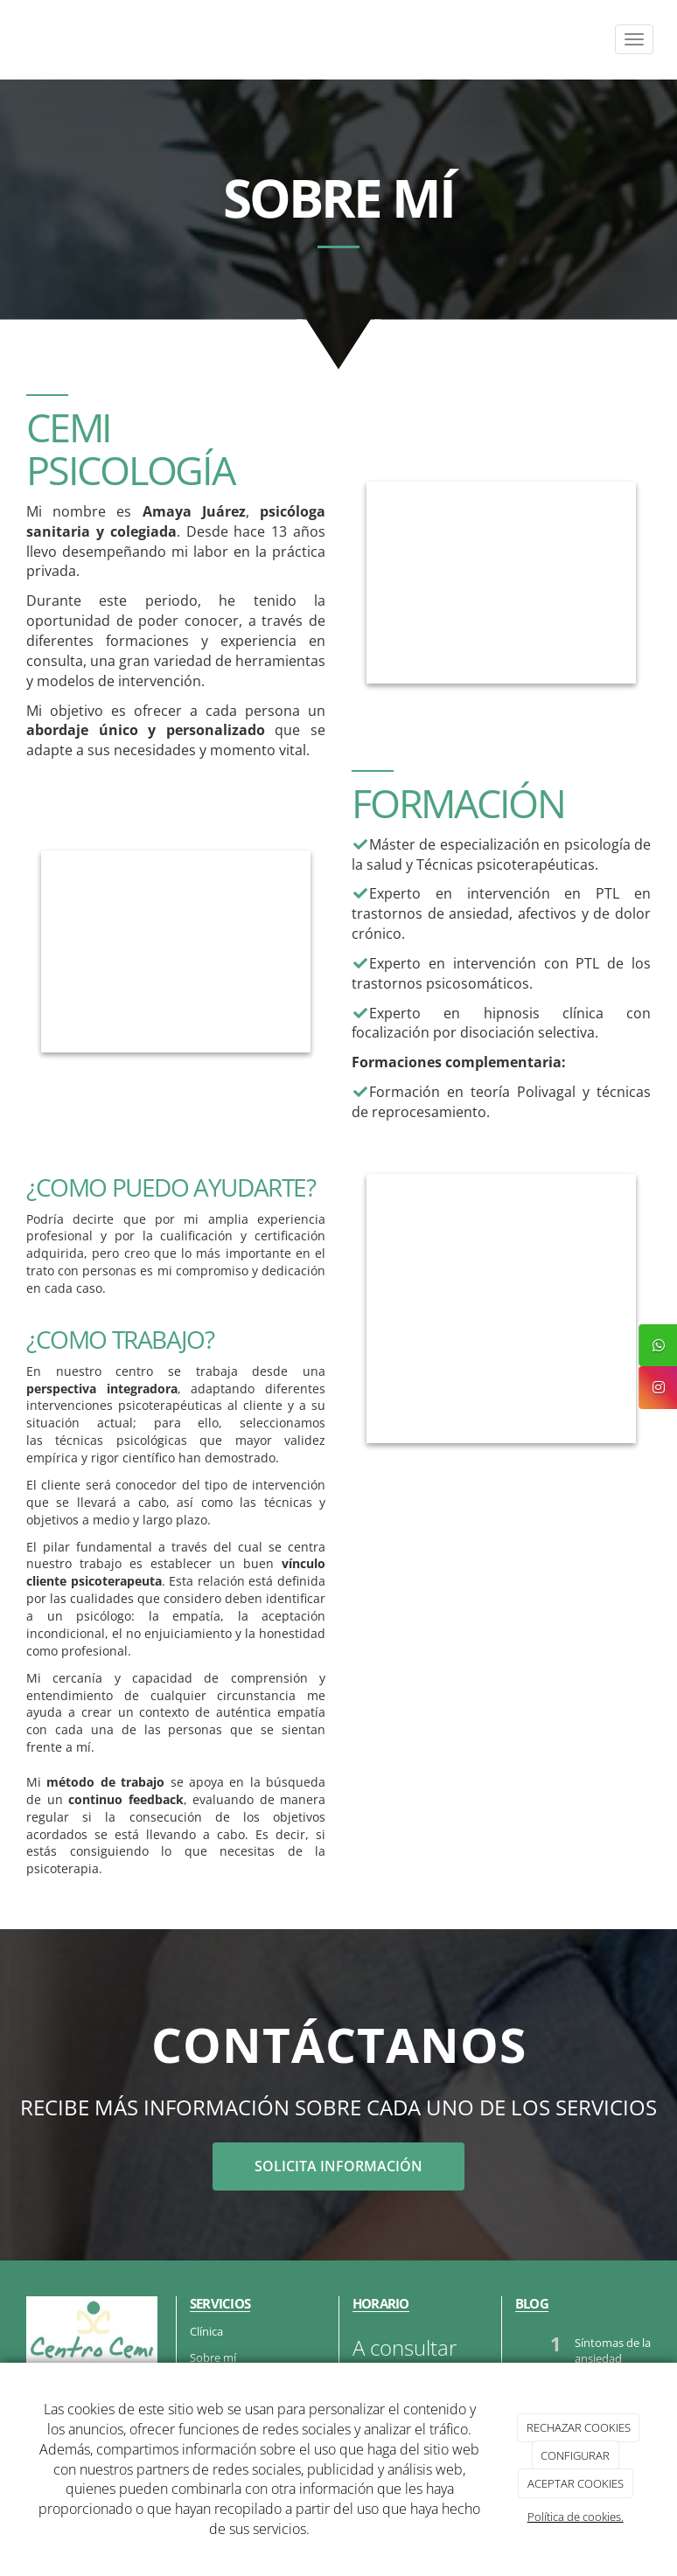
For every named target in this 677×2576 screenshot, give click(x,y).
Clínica (206, 2331)
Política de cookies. (575, 2516)
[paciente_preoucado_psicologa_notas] (501, 1308)
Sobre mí (213, 2357)
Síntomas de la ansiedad (613, 2350)
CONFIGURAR (575, 2455)
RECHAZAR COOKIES (579, 2427)
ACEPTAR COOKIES (575, 2483)
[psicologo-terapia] (176, 951)
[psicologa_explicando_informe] (501, 583)
